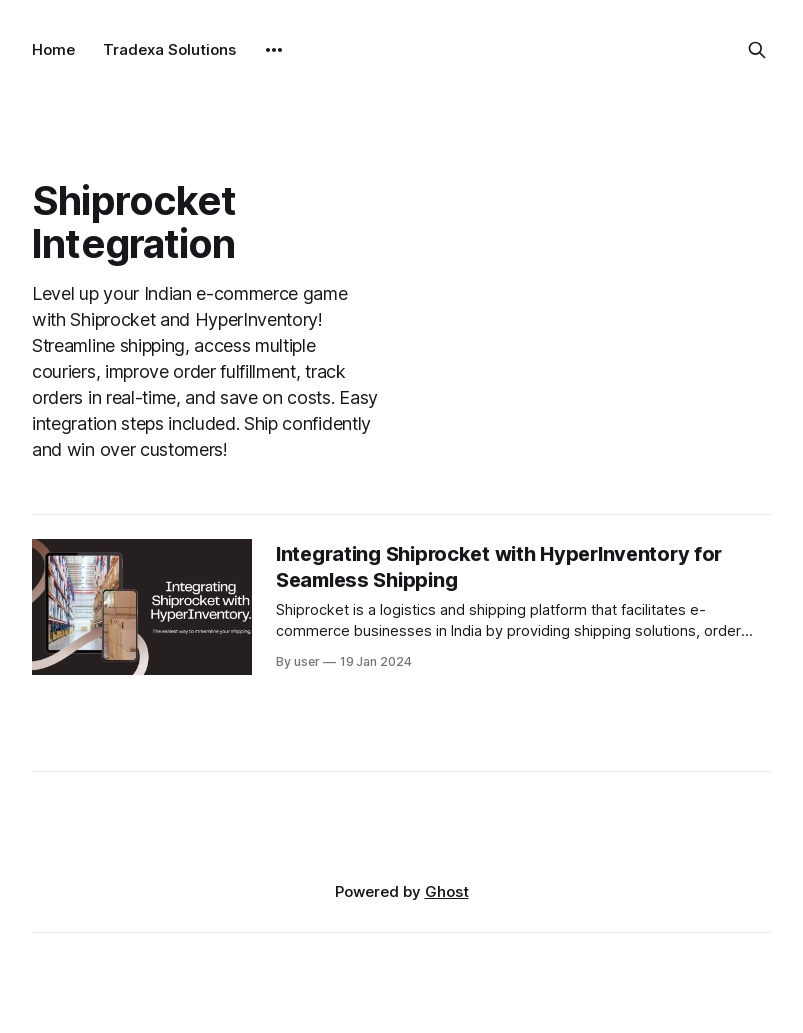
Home (53, 49)
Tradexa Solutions (169, 49)
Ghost (447, 891)
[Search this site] (757, 50)
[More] (274, 50)
